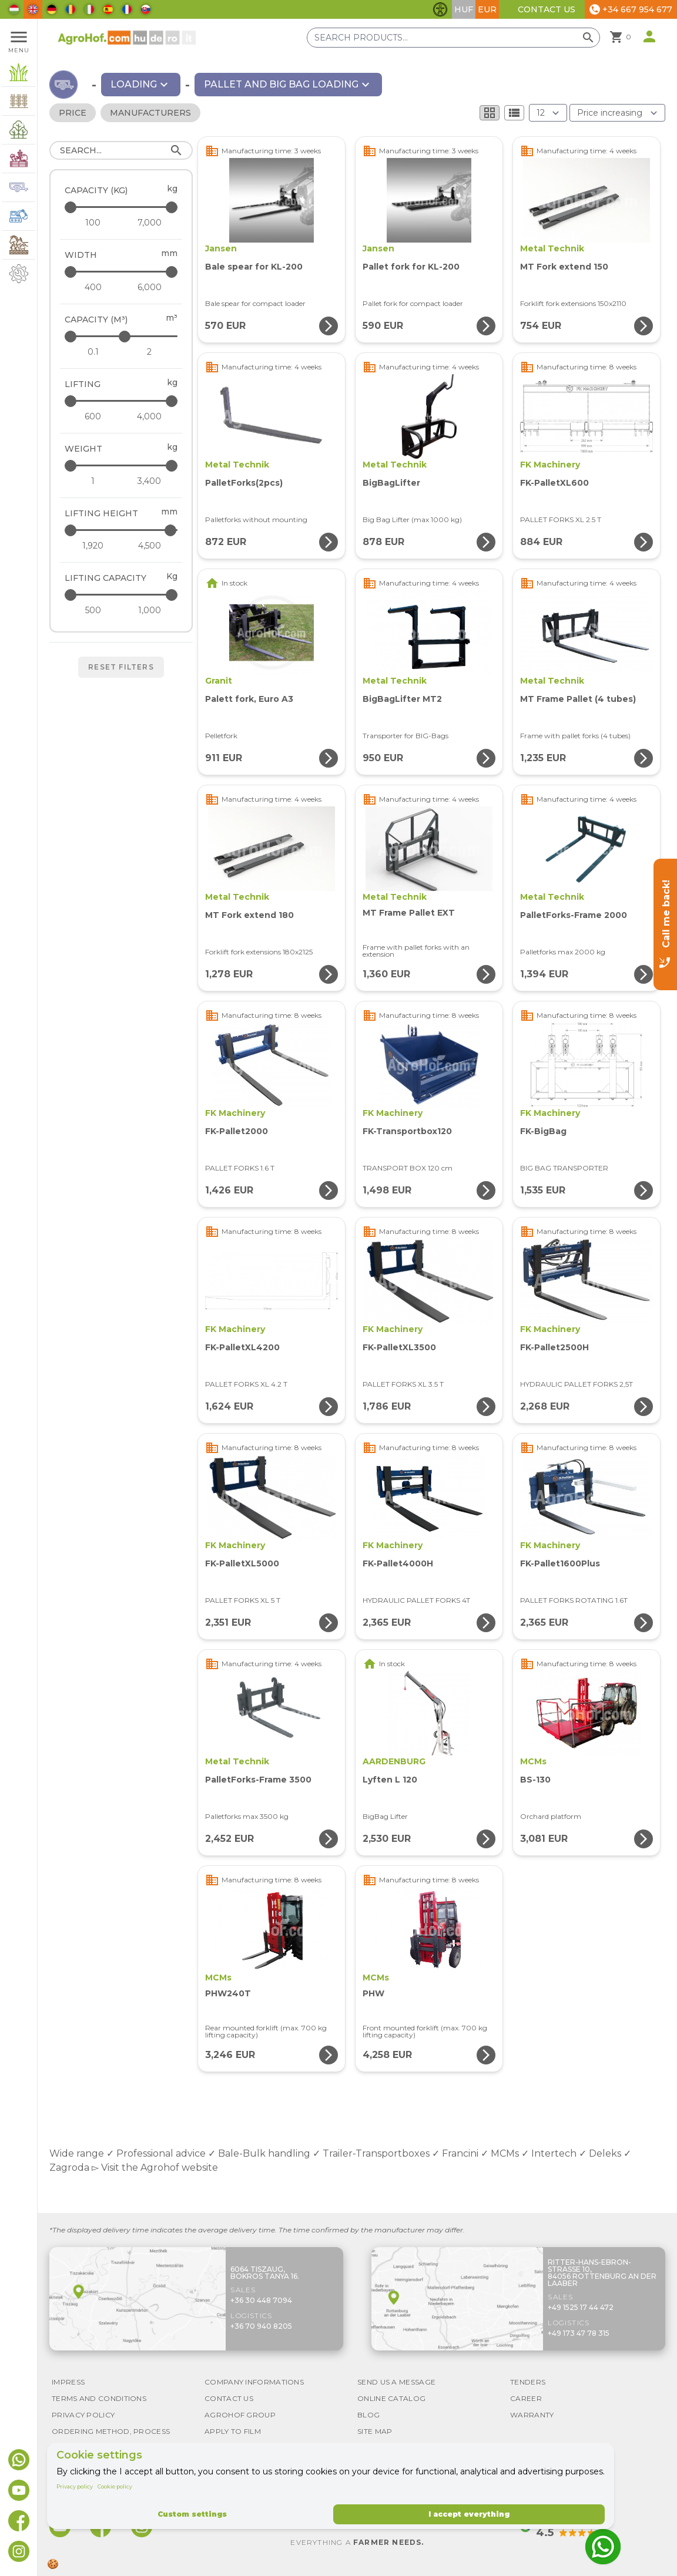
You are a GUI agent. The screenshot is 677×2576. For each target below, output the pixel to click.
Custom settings (192, 2514)
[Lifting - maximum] (121, 401)
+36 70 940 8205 (261, 2326)
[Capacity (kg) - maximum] (121, 207)
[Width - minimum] (93, 287)
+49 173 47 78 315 (578, 2333)
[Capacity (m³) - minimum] (93, 352)
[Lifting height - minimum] (93, 546)
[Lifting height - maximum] (121, 530)
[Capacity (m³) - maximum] (121, 336)
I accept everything (469, 2514)
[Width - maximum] (121, 272)
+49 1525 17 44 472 (581, 2307)
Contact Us (546, 9)
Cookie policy (115, 2486)
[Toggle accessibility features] (440, 9)
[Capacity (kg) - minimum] (93, 223)
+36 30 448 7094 (261, 2300)
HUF (463, 9)
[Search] (121, 150)
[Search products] (453, 38)
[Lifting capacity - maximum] (121, 595)
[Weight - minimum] (93, 481)
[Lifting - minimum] (93, 416)
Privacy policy (74, 2486)
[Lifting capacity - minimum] (93, 610)
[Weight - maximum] (121, 465)
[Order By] (617, 113)
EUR (487, 9)
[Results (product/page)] (548, 113)
